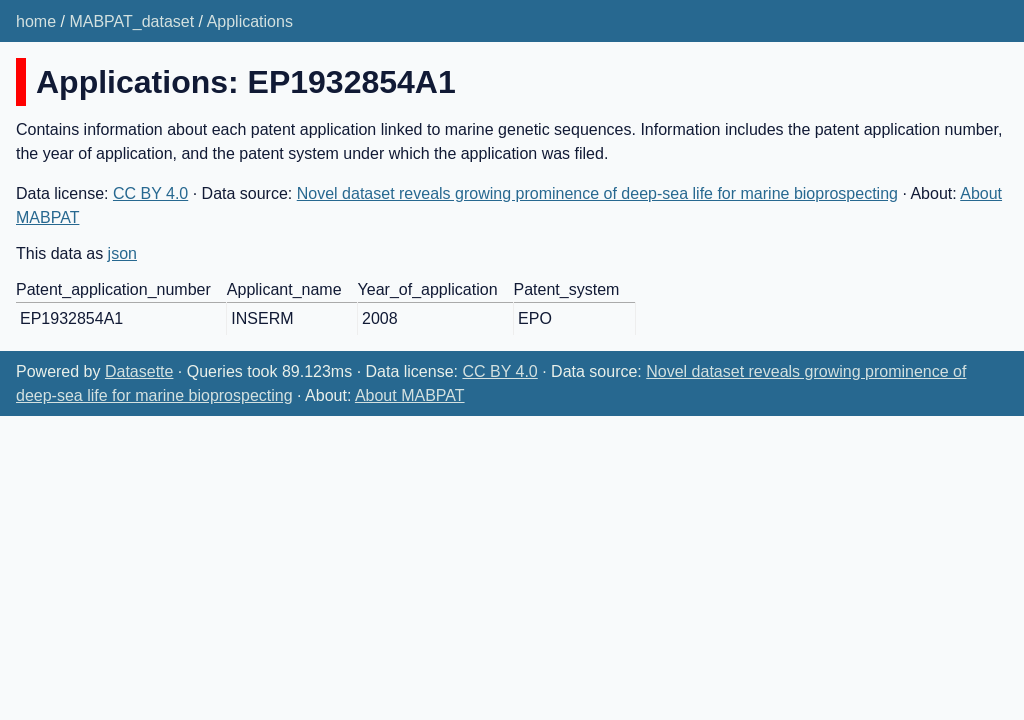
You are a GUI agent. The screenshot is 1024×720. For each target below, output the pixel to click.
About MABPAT (410, 395)
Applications (250, 21)
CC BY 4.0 (150, 193)
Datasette (139, 371)
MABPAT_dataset (131, 21)
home (36, 21)
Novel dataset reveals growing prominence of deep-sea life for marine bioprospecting (597, 193)
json (122, 253)
